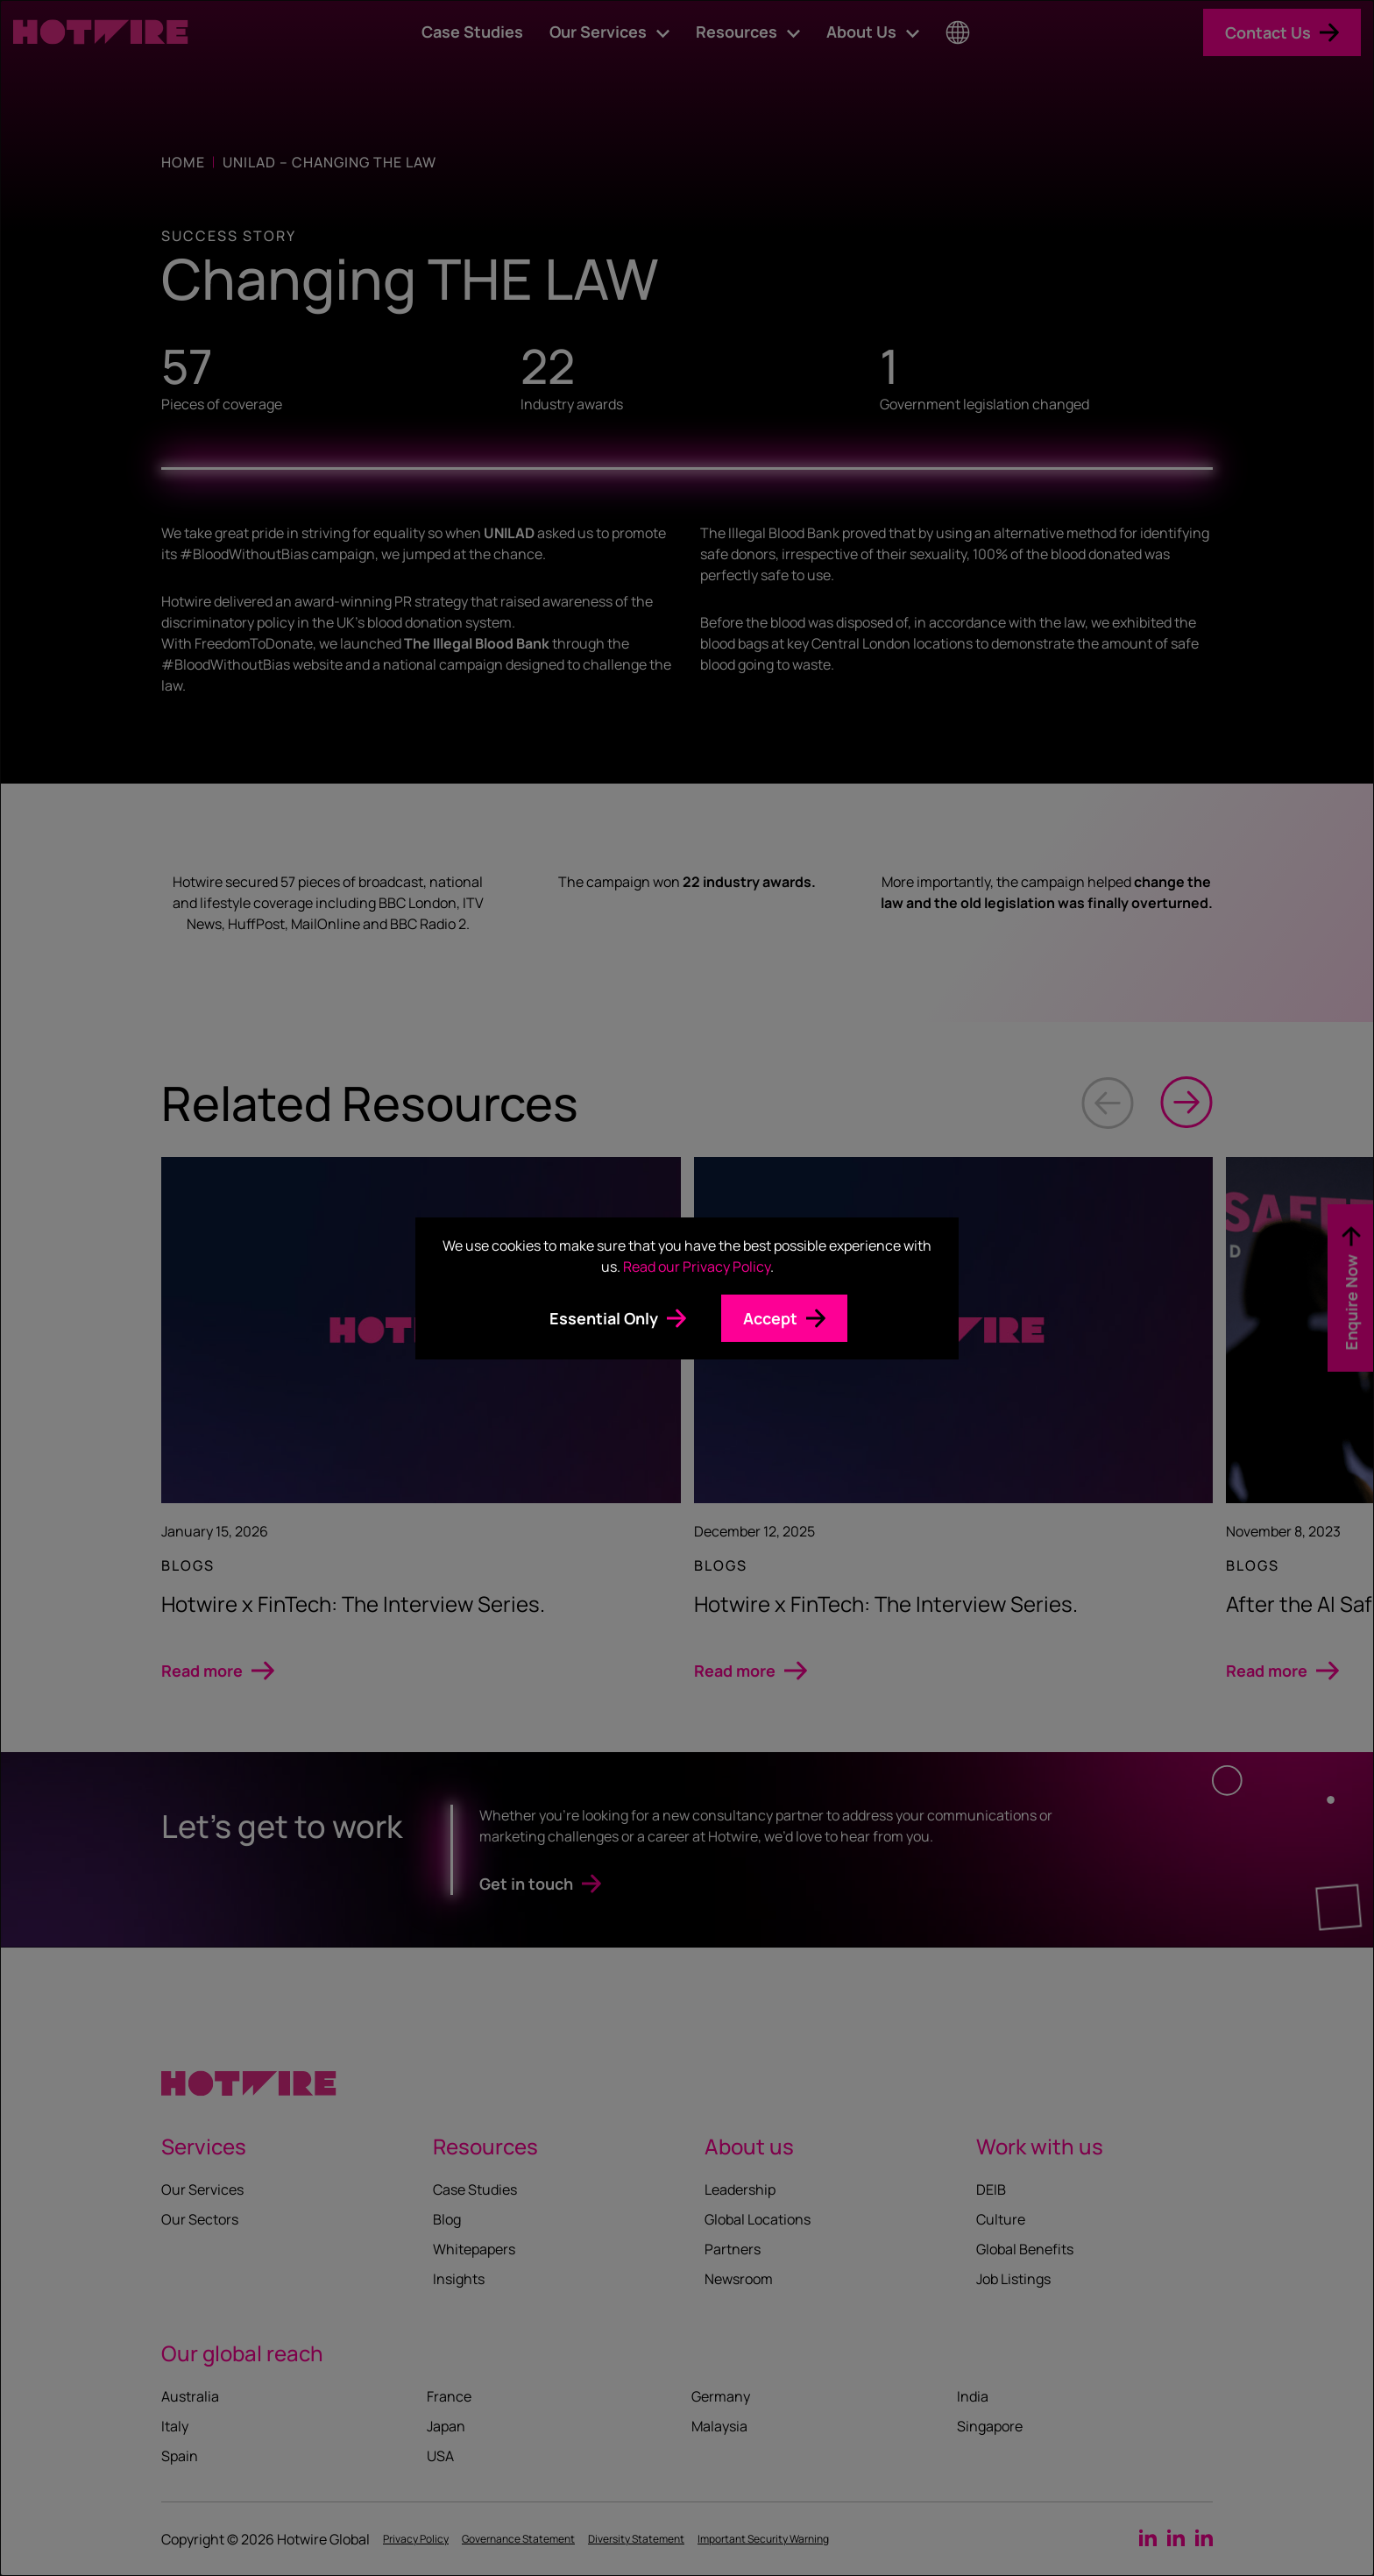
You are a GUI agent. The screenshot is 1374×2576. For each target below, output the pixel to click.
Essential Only (603, 1318)
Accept (770, 1318)
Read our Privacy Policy (696, 1266)
